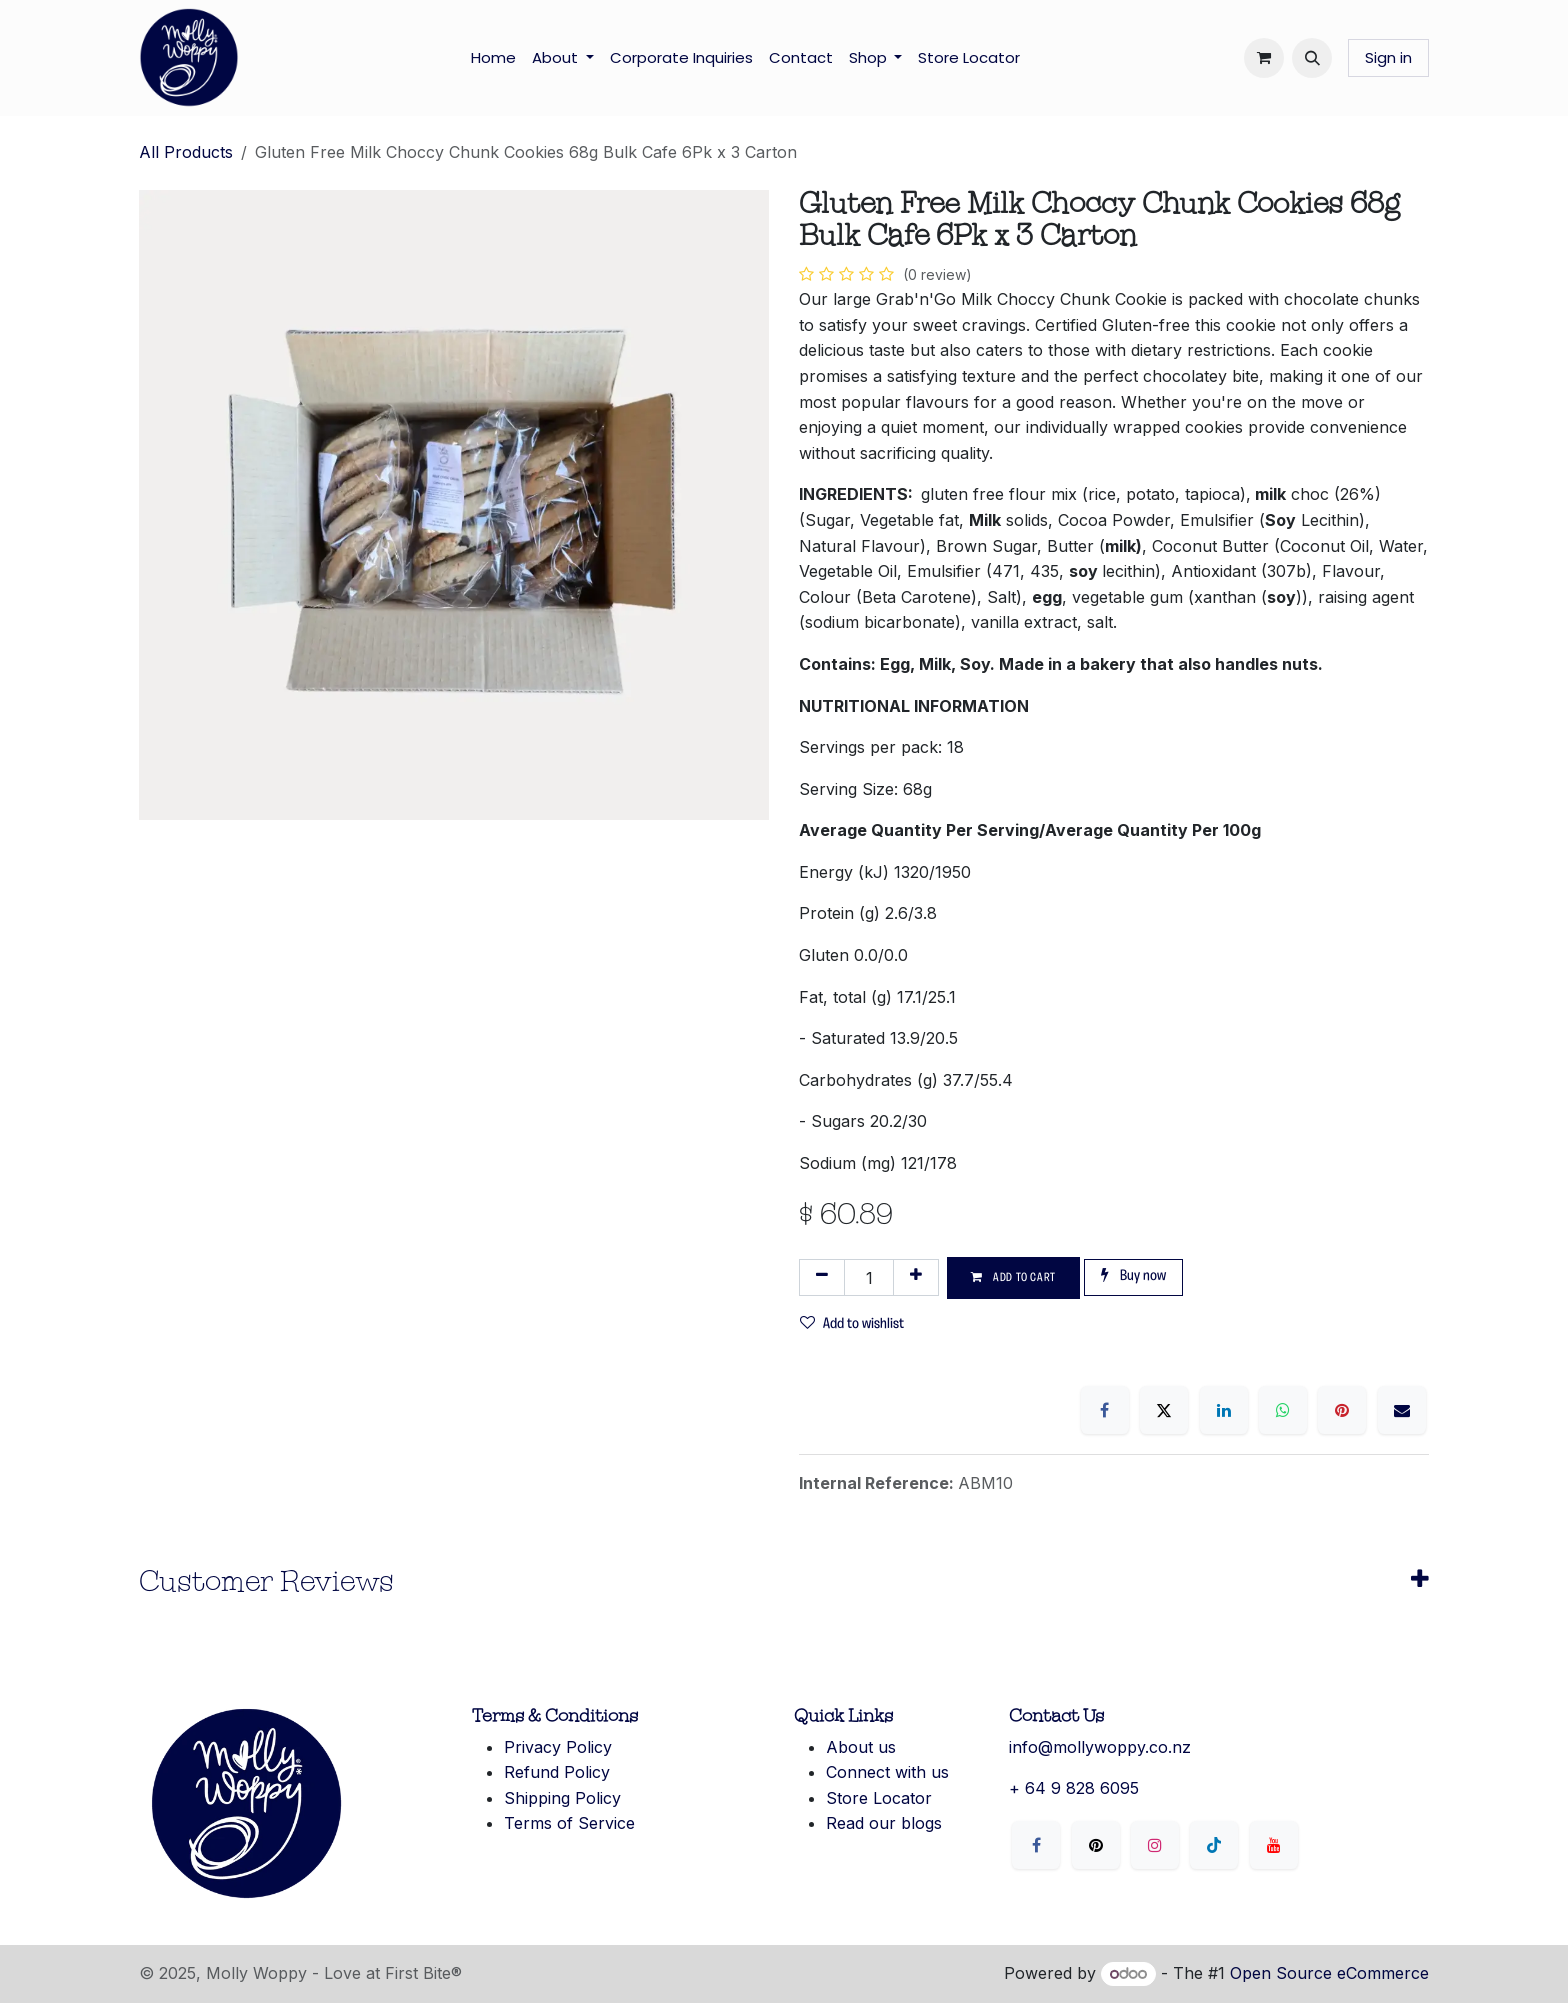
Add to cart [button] (1013, 1277)
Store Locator (879, 1798)
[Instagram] (1155, 1845)
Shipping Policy (562, 1798)
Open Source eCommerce (1329, 1973)
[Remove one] (822, 1277)
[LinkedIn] (1224, 1410)
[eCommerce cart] (1264, 58)
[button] (1312, 58)
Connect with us (887, 1772)
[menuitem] (493, 58)
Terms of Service (569, 1823)
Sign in (1388, 57)
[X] (1164, 1410)
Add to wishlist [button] (852, 1323)
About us (861, 1747)
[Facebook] (1105, 1410)
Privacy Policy (558, 1747)
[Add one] (916, 1277)
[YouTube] (1274, 1845)
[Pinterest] (1342, 1410)
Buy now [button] (1133, 1275)
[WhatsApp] (1283, 1410)
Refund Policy (557, 1772)
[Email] (1402, 1410)
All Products (186, 152)
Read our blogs (884, 1823)
